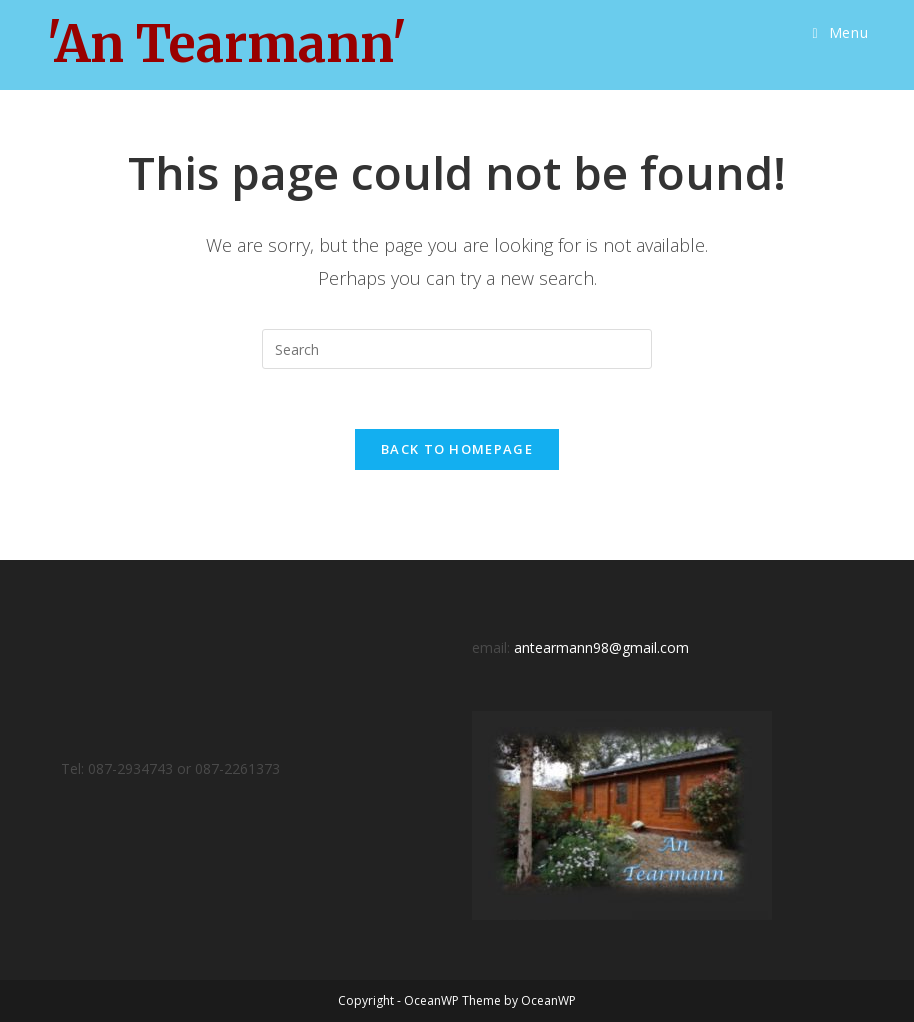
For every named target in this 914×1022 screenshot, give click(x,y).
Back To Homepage (457, 449)
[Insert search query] (457, 349)
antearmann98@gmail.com (601, 647)
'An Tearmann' (226, 44)
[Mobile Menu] (841, 33)
